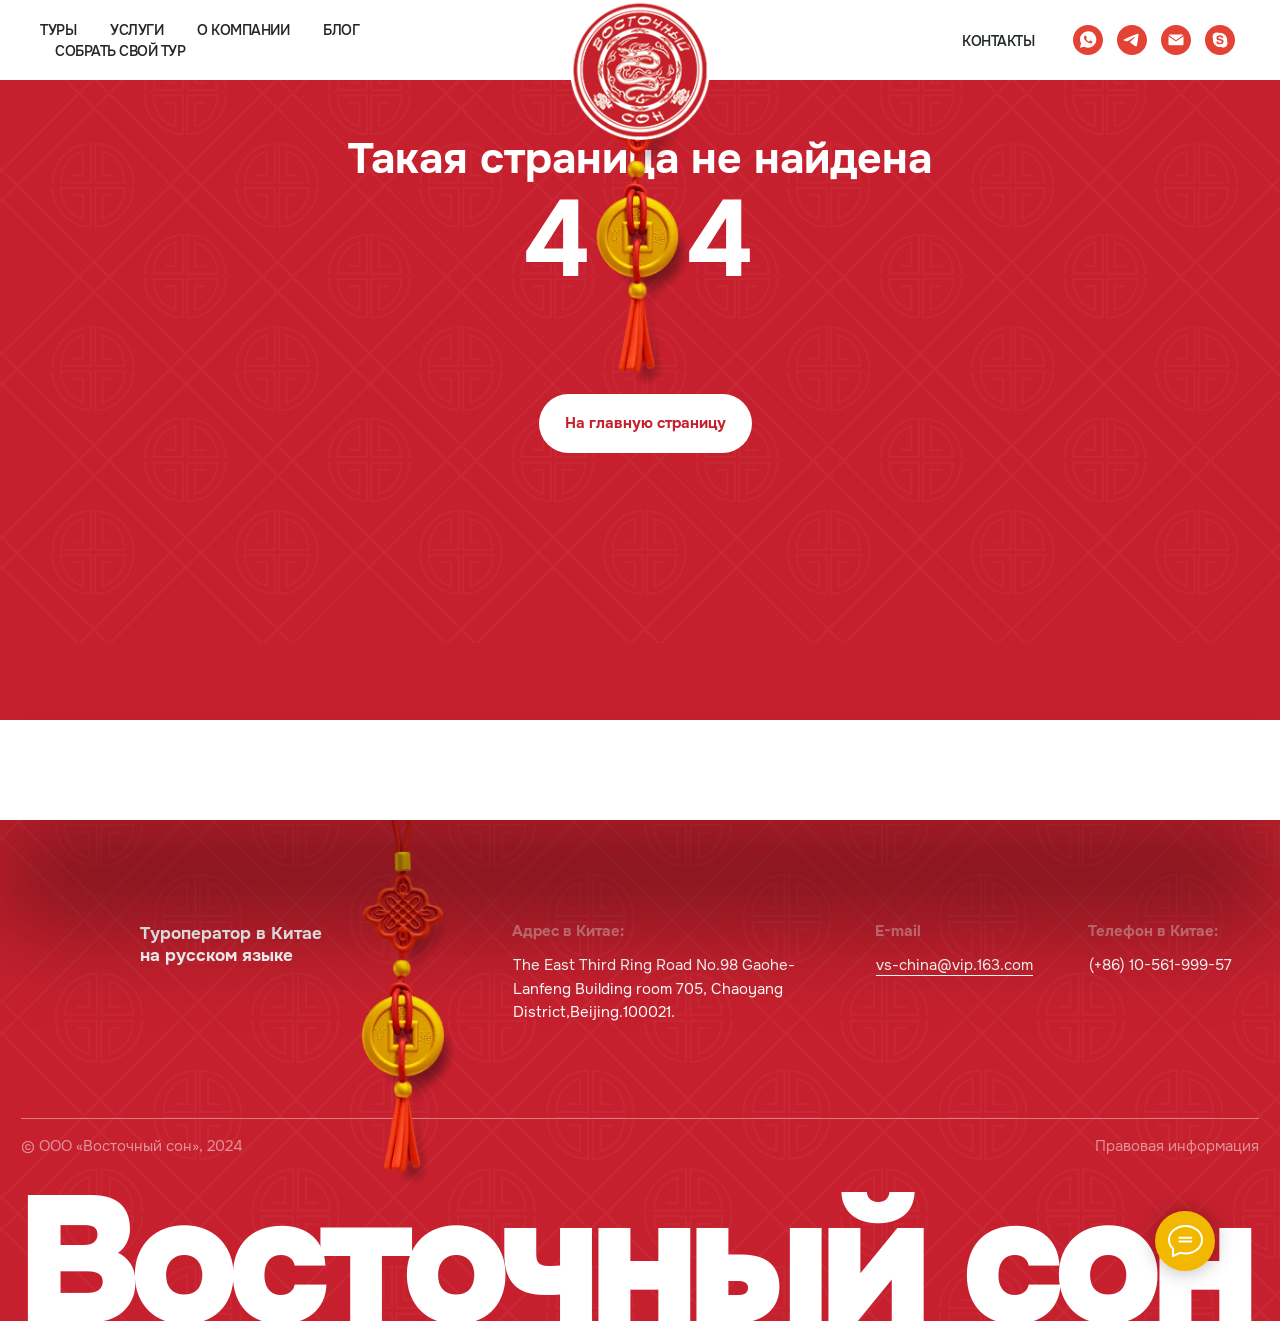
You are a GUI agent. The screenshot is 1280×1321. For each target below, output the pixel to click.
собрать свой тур (120, 51)
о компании (243, 30)
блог (341, 30)
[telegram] (1132, 40)
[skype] (1220, 40)
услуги (136, 30)
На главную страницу (645, 423)
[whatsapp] (1088, 40)
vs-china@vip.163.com (954, 965)
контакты (998, 41)
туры (58, 30)
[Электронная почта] (1176, 40)
